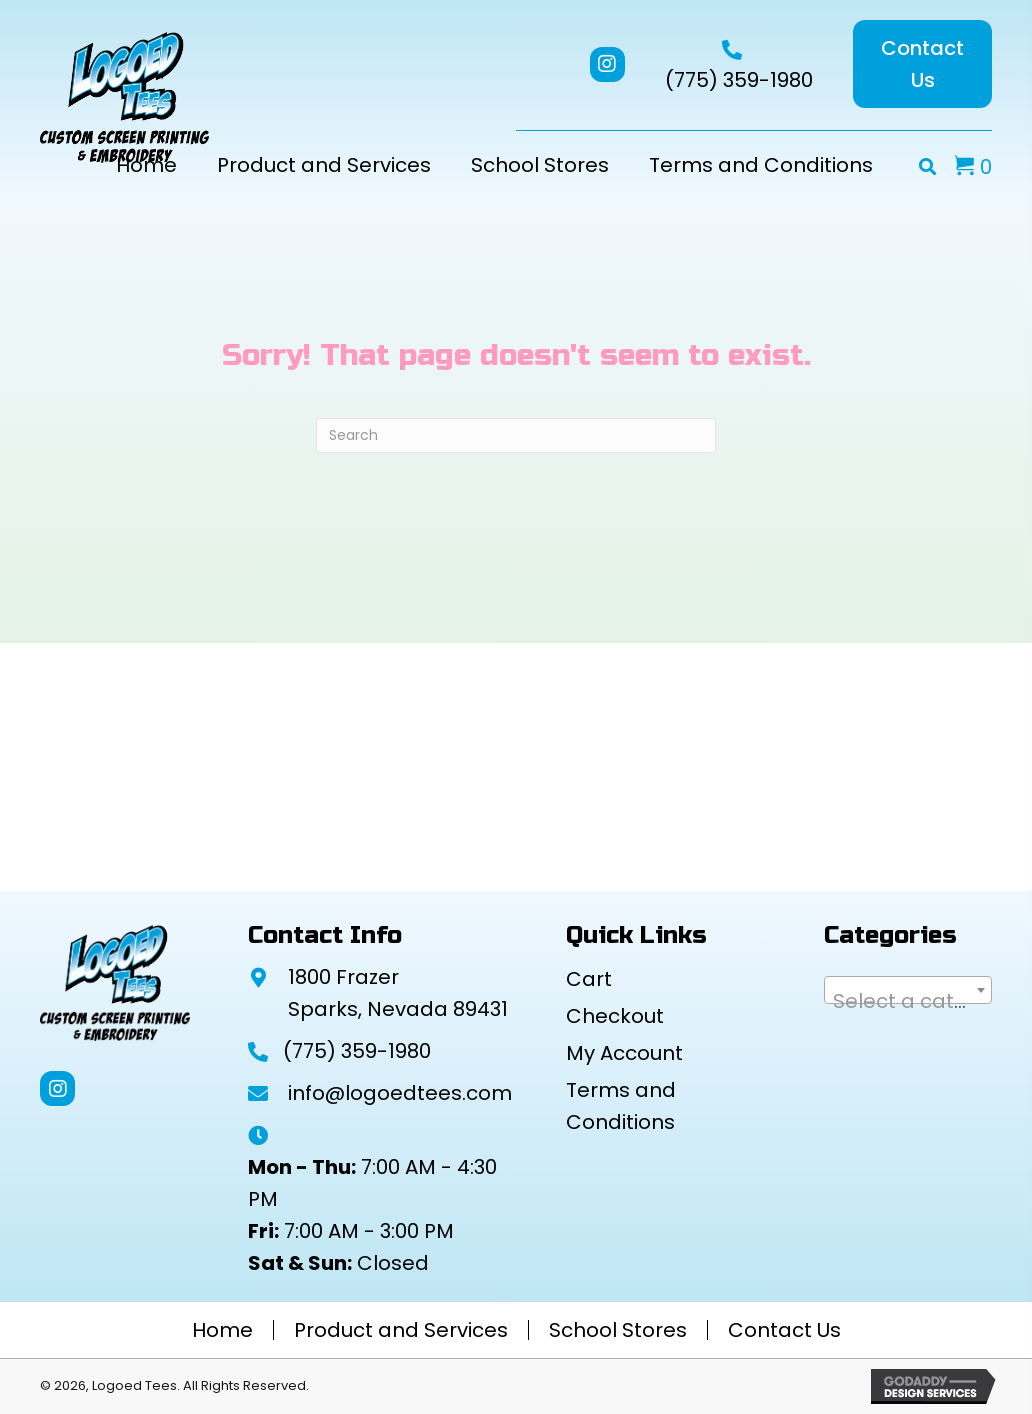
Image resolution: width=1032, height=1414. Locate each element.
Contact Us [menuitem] (784, 1330)
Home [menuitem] (222, 1330)
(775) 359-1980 (739, 80)
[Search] (516, 435)
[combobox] (908, 990)
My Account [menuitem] (624, 1053)
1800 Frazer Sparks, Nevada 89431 (398, 993)
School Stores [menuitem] (618, 1330)
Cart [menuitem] (589, 979)
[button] (607, 64)
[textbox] (908, 1001)
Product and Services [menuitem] (401, 1330)
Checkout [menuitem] (615, 1016)
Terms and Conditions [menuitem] (621, 1106)
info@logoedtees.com (400, 1093)
